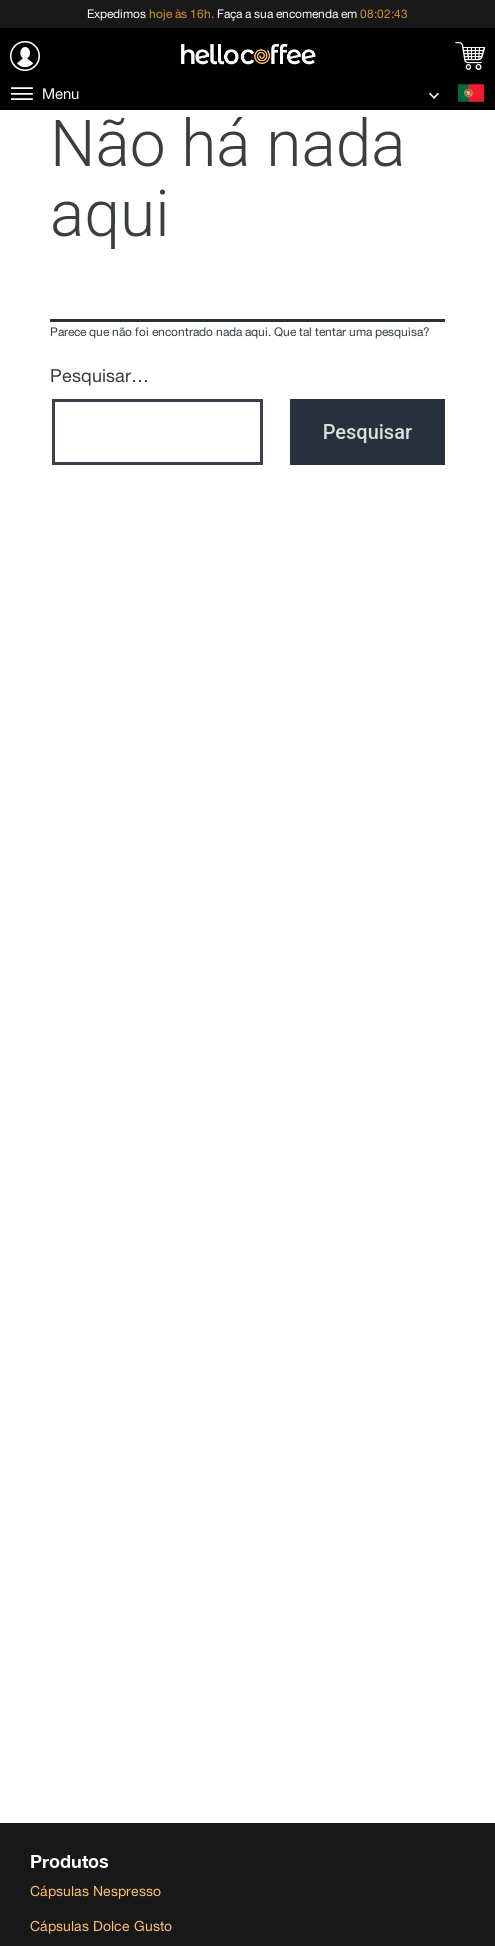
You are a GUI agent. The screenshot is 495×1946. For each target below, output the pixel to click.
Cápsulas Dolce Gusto (101, 1926)
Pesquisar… (99, 375)
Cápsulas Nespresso (95, 1891)
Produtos (69, 1861)
